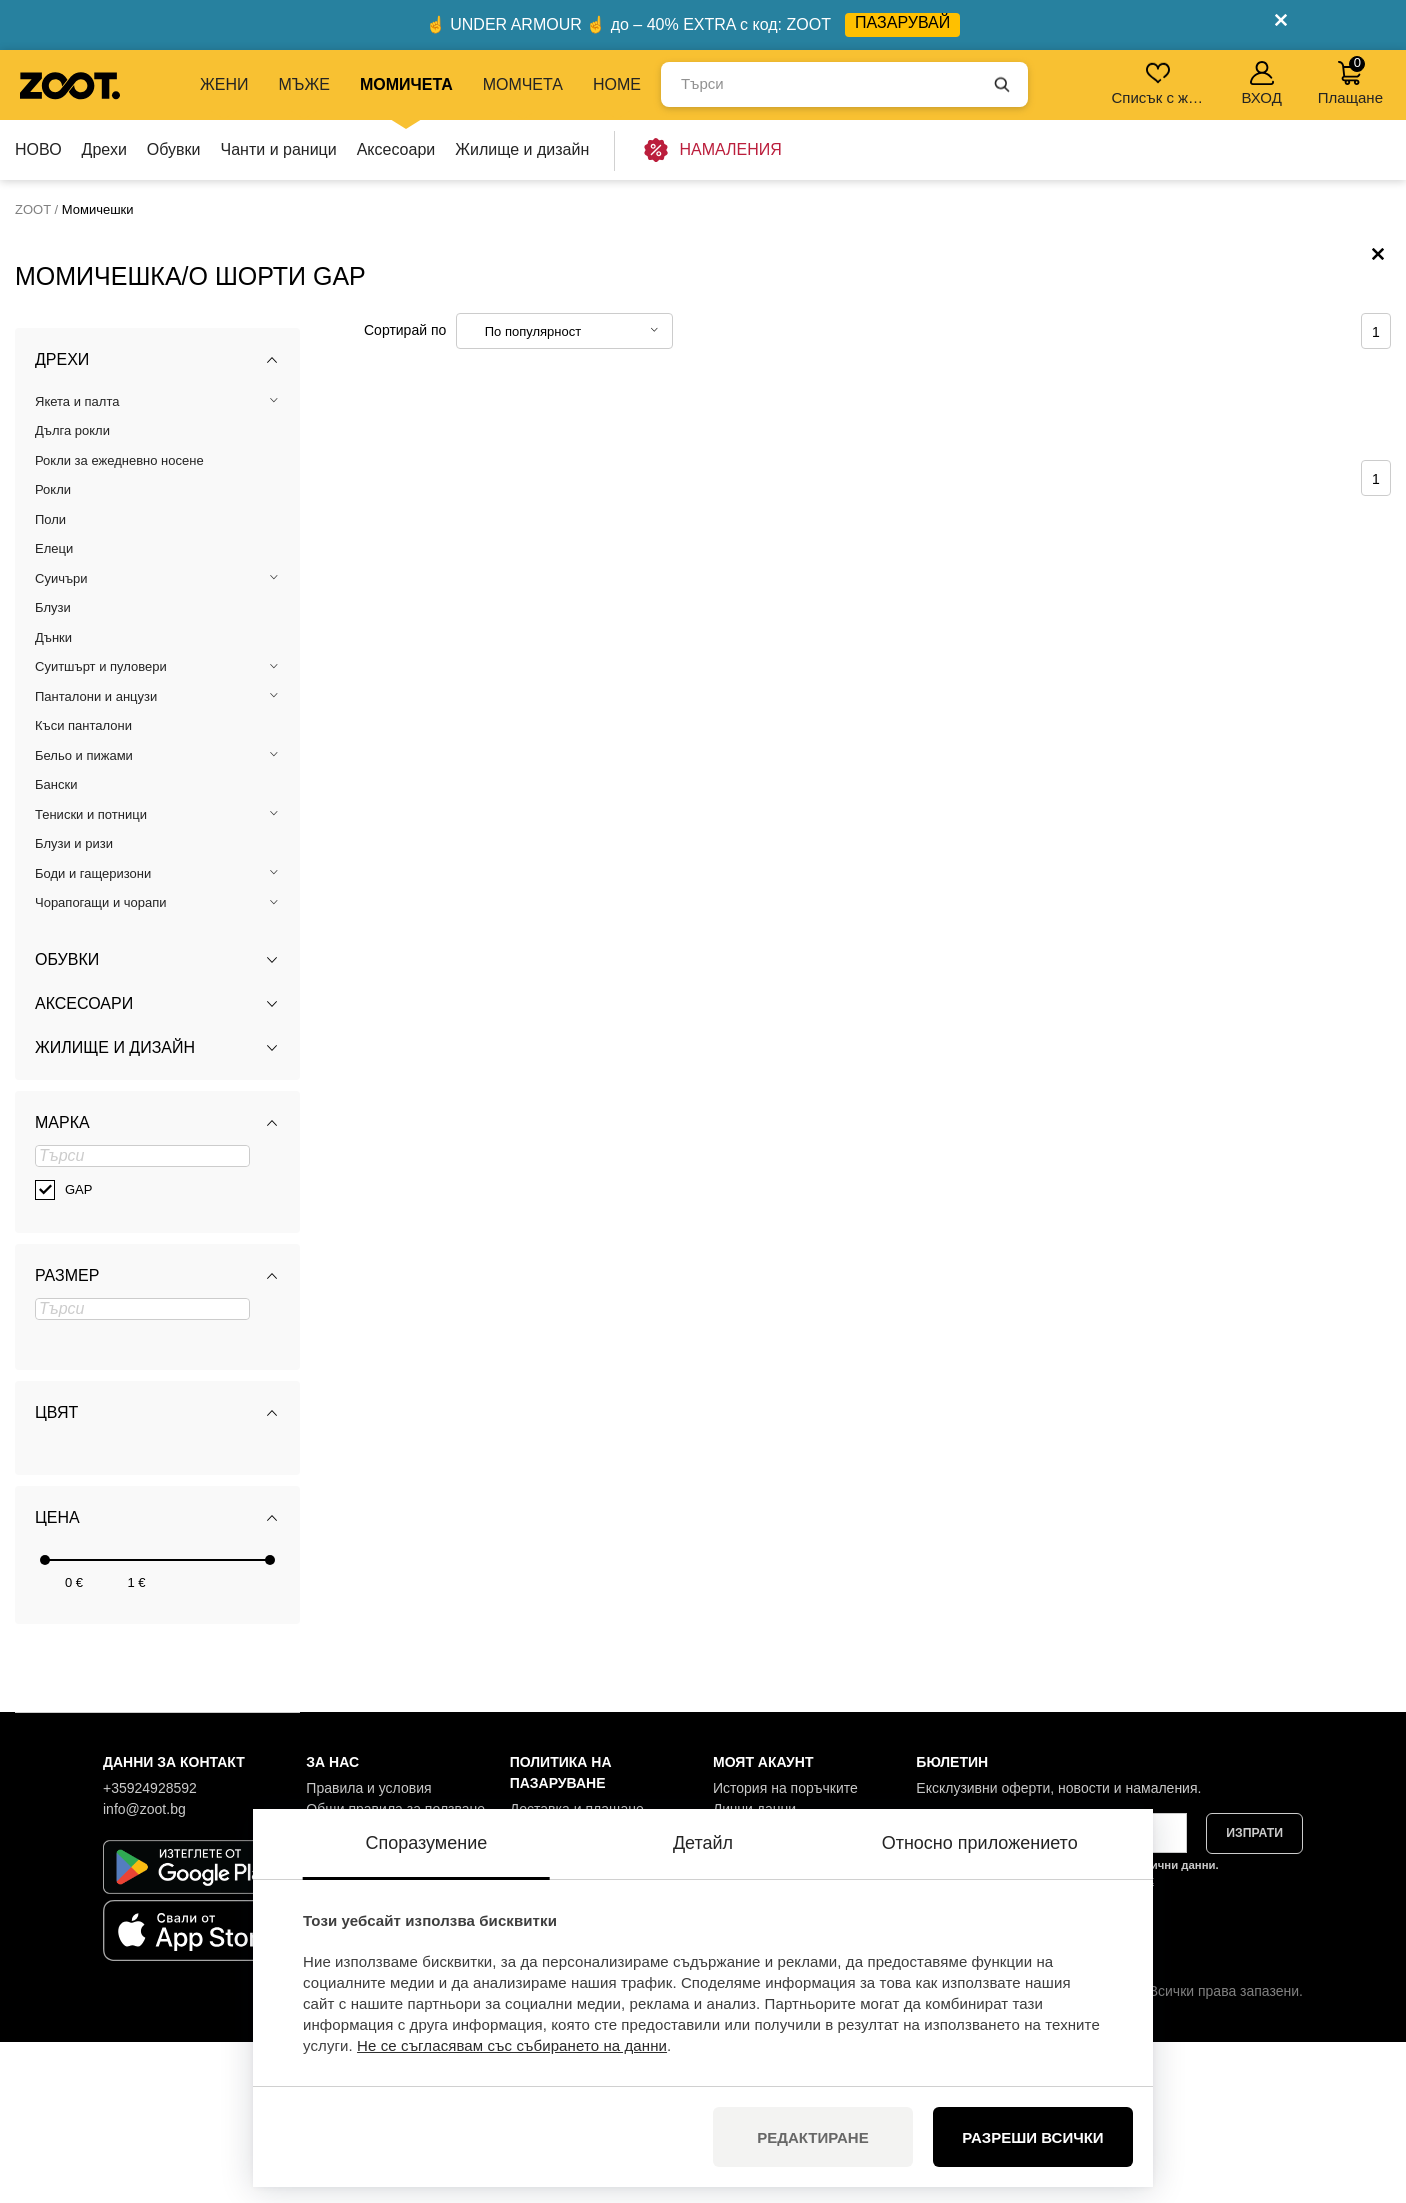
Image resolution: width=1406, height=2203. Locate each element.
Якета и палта (77, 561)
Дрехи (104, 149)
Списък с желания (1159, 83)
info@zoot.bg (144, 1969)
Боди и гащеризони (93, 1033)
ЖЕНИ (224, 84)
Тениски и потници (91, 974)
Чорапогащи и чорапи (101, 1063)
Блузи (53, 768)
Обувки (174, 149)
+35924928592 (150, 1948)
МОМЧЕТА (523, 84)
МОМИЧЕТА (406, 84)
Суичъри (61, 738)
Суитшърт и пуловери (101, 827)
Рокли (53, 650)
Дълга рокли (72, 591)
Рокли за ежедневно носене (119, 620)
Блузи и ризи (74, 1004)
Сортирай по (405, 490)
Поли (50, 679)
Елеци (54, 709)
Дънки (53, 797)
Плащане (1350, 80)
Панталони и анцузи (96, 856)
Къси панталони (83, 886)
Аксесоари (396, 149)
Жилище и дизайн (522, 149)
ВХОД (1261, 83)
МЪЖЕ (304, 84)
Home (617, 84)
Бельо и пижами (84, 915)
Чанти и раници (279, 149)
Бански (56, 945)
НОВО (38, 149)
